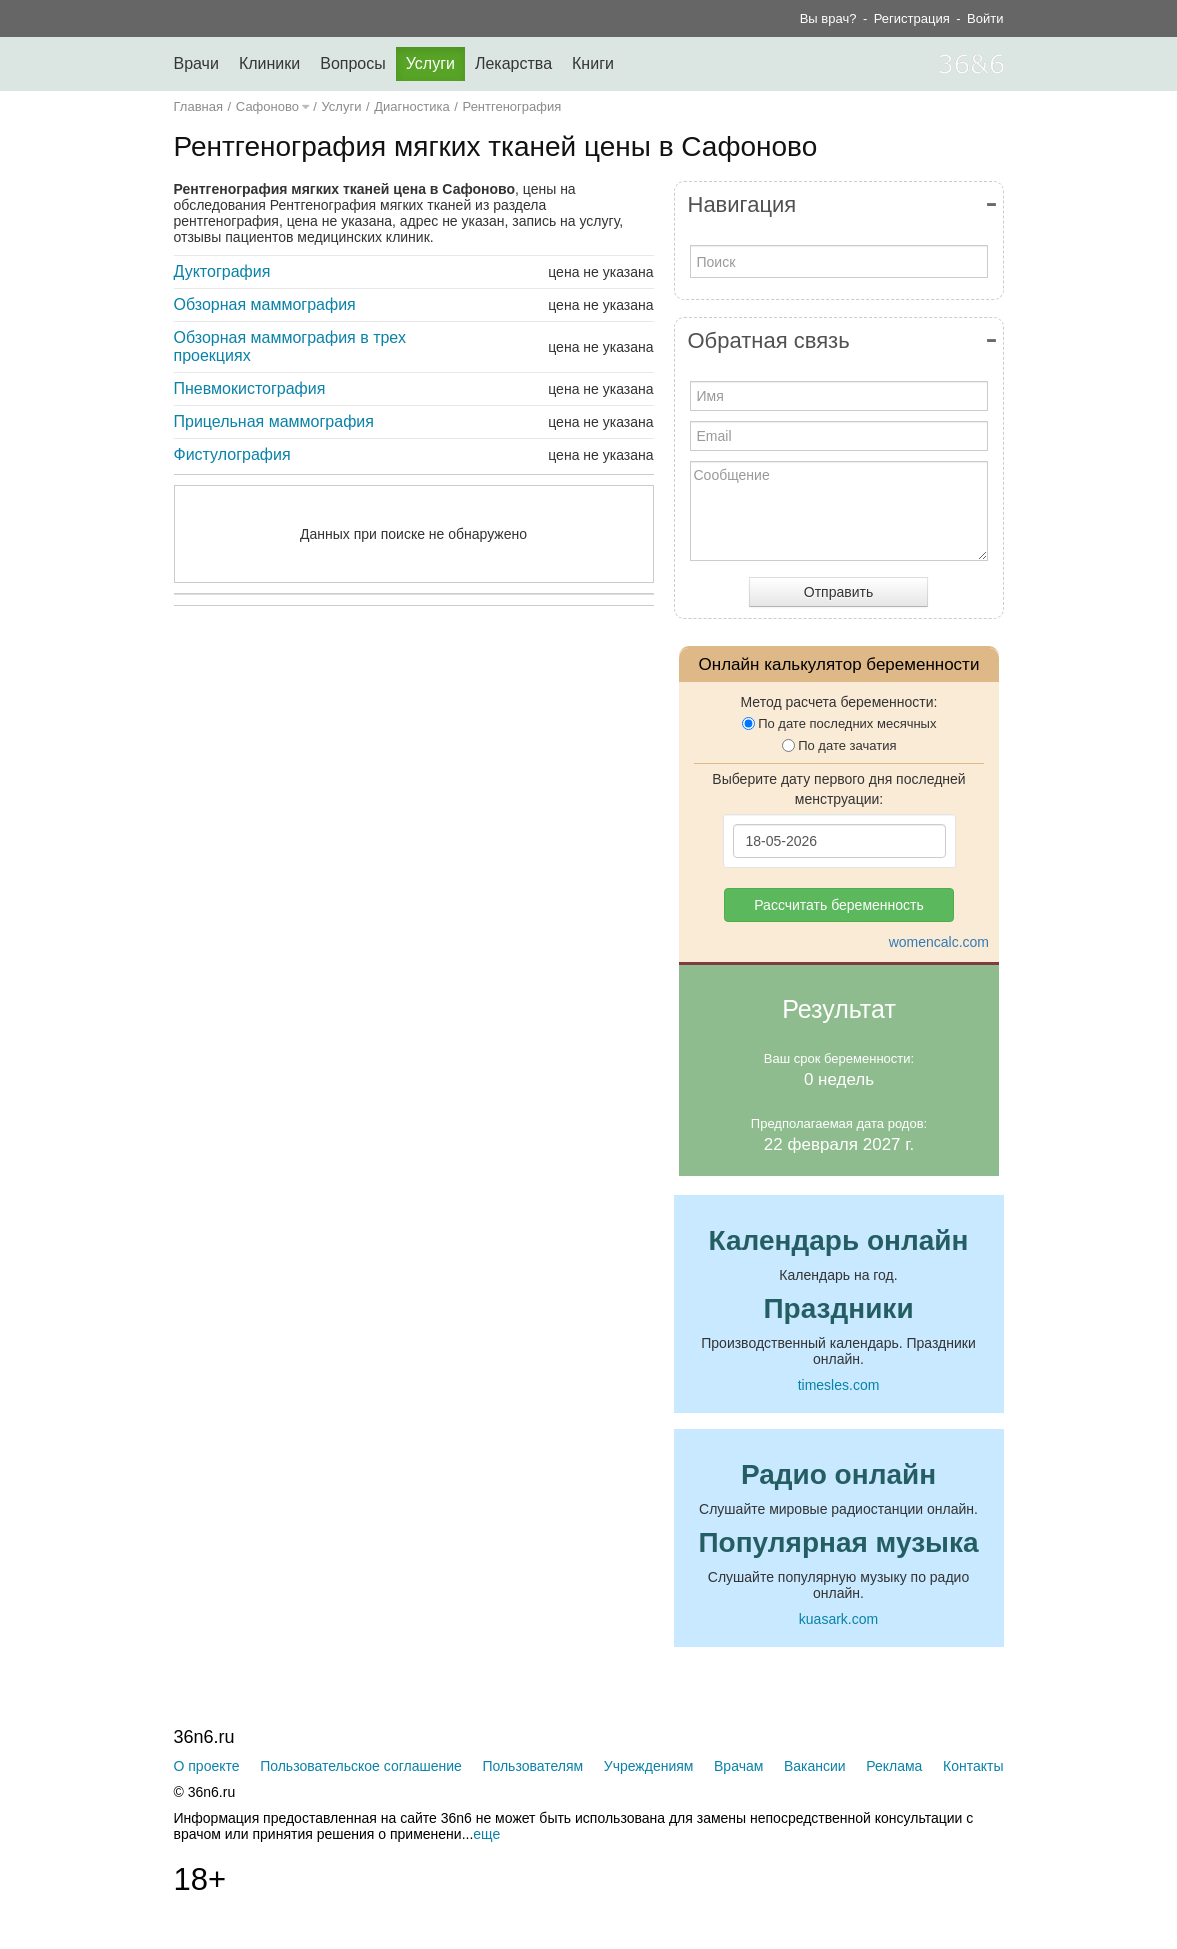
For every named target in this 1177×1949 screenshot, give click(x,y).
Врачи (196, 63)
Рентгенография (512, 106)
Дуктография (222, 271)
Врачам (738, 1766)
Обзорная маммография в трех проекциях (290, 346)
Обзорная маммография (265, 304)
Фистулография (232, 454)
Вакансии (815, 1766)
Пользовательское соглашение (361, 1766)
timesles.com (839, 1385)
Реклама (894, 1766)
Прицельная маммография (274, 421)
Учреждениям (649, 1766)
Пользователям (532, 1766)
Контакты (973, 1766)
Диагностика (411, 106)
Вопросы (353, 63)
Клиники (269, 63)
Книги (593, 63)
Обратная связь (769, 340)
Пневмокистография (250, 388)
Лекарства (513, 63)
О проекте (207, 1766)
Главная (198, 106)
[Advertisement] (464, 816)
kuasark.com (838, 1619)
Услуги (430, 63)
